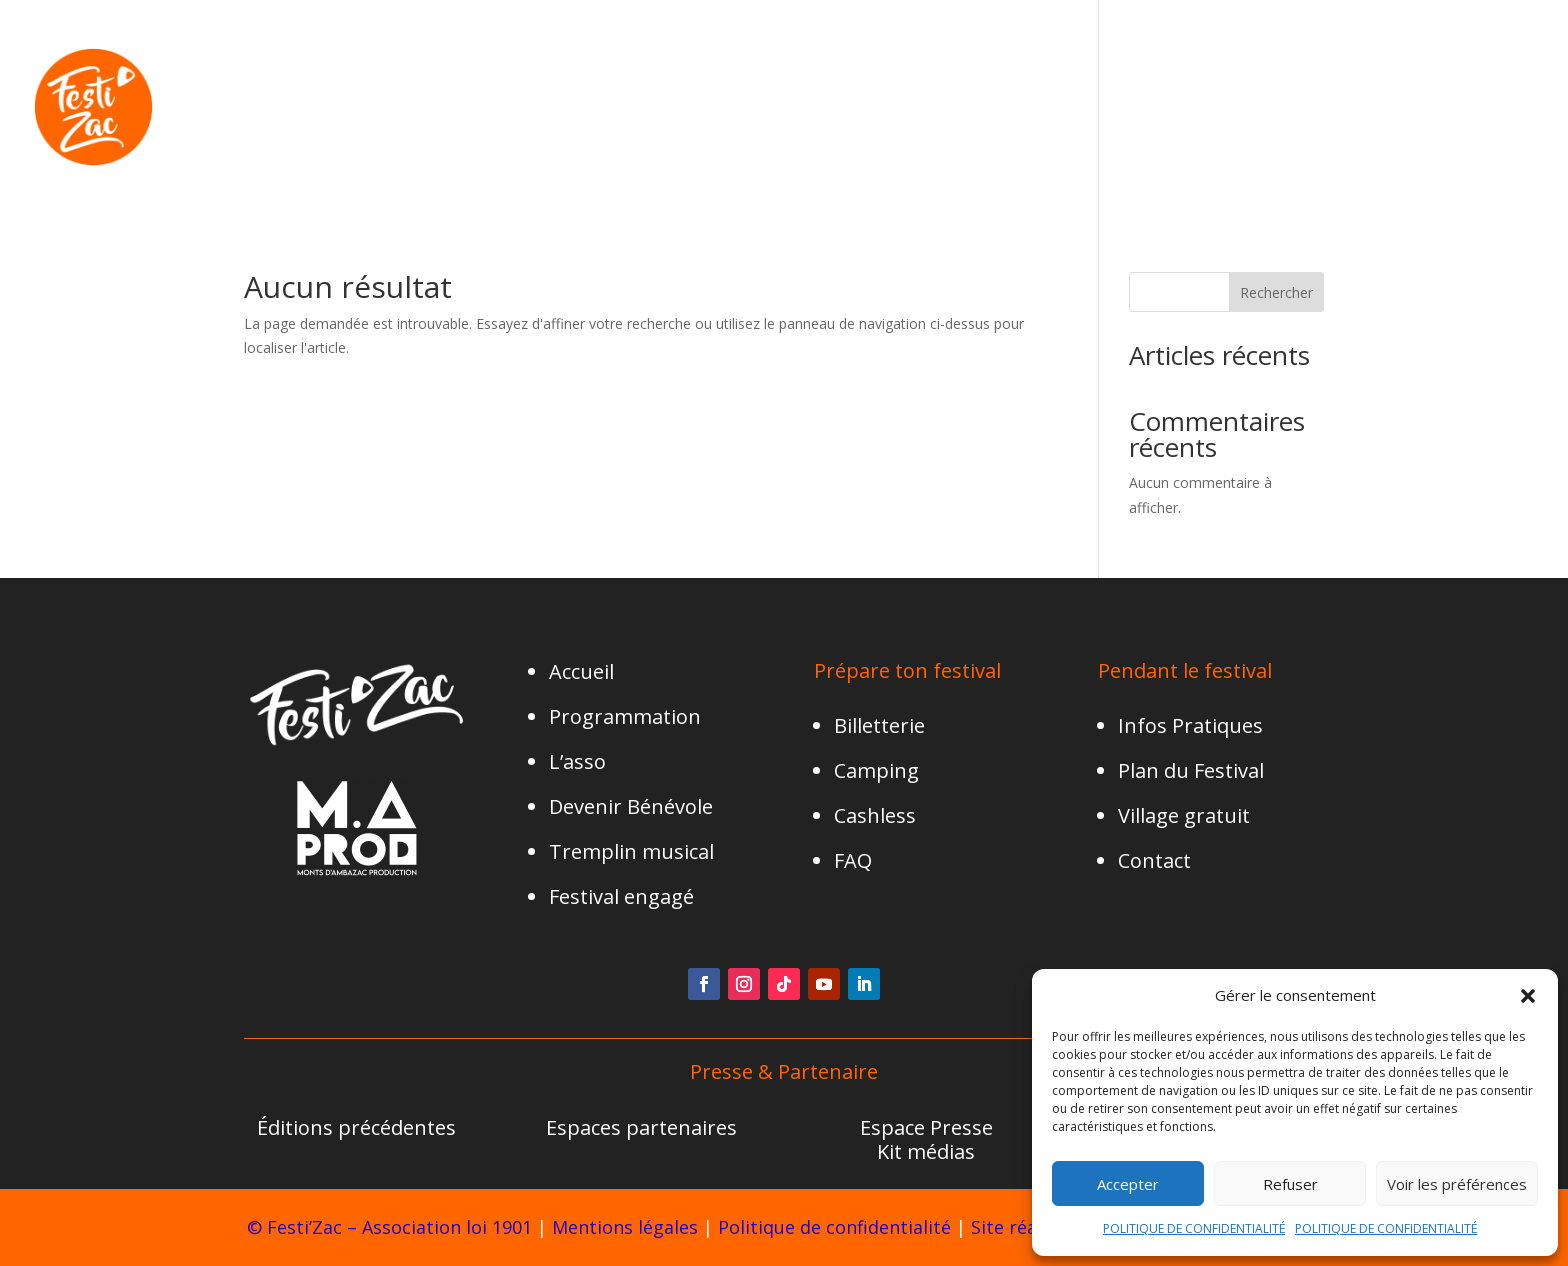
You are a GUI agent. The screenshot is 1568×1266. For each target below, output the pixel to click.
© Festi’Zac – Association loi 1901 (389, 1227)
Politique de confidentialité (834, 1227)
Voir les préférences (1457, 1184)
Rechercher (1276, 292)
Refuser (1290, 1184)
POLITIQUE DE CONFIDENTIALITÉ (1194, 1228)
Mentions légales (625, 1227)
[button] (1528, 996)
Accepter (1128, 1184)
